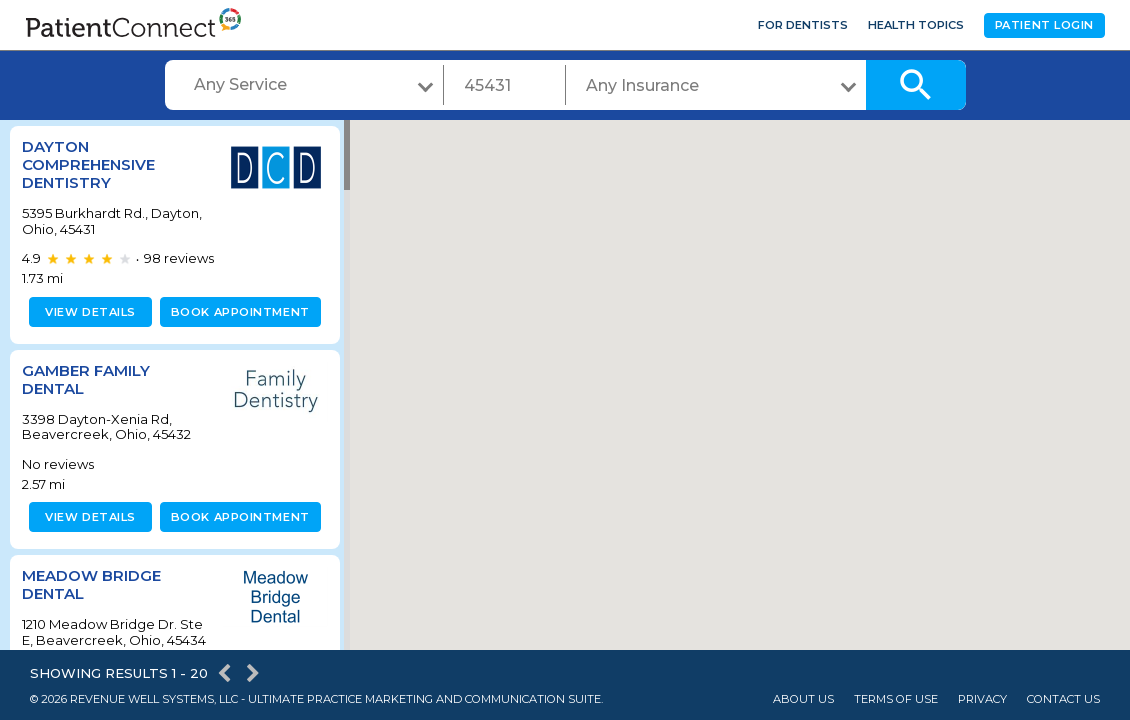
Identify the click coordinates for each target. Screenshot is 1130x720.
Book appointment (236, 312)
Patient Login (1044, 25)
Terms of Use (896, 699)
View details (87, 312)
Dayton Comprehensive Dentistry (88, 164)
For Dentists (803, 25)
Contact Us (1063, 699)
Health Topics (916, 25)
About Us (803, 699)
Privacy (982, 699)
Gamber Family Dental (86, 379)
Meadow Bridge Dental (91, 584)
